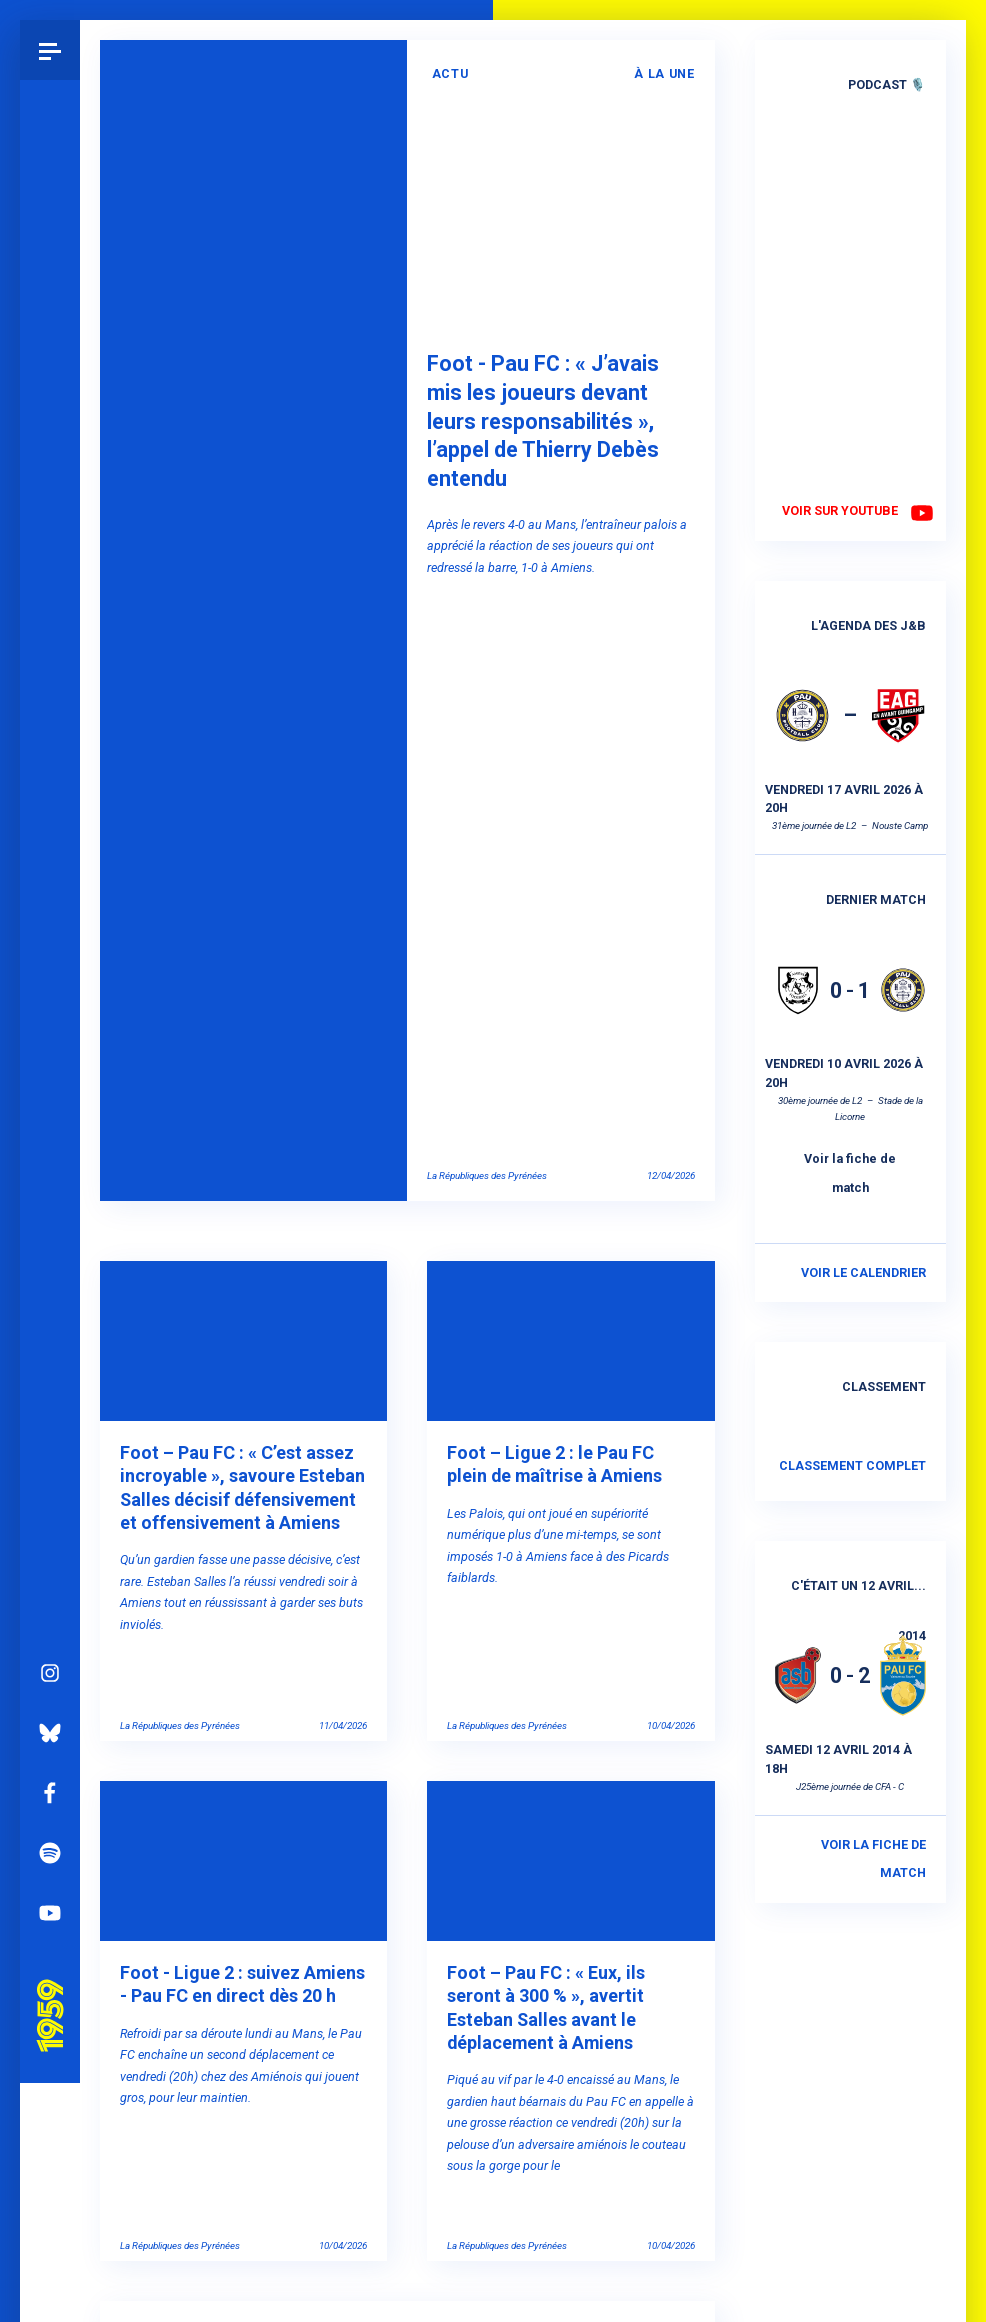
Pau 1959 (55, 1778)
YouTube (50, 1700)
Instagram (50, 1460)
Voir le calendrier (863, 1272)
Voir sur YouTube (840, 510)
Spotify (50, 1640)
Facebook (50, 1580)
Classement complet (852, 1465)
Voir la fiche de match (850, 1173)
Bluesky (50, 1520)
